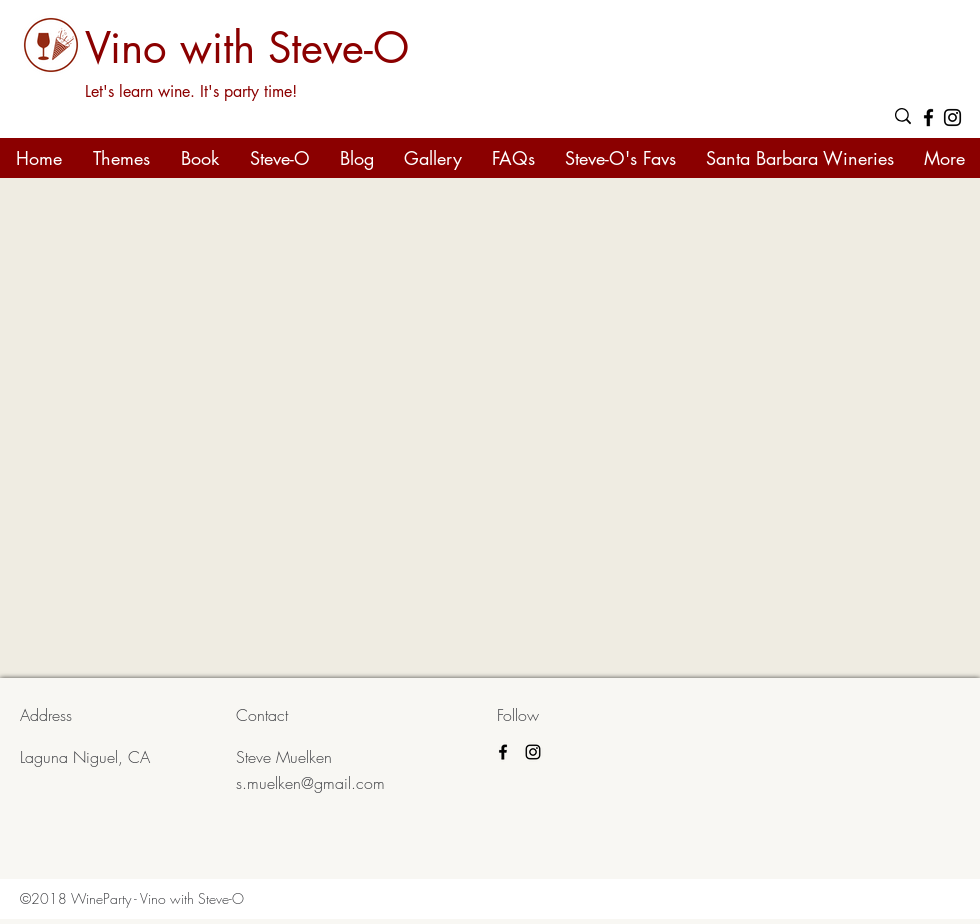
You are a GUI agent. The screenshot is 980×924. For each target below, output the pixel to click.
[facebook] (928, 117)
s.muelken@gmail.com (310, 783)
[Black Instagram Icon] (952, 117)
